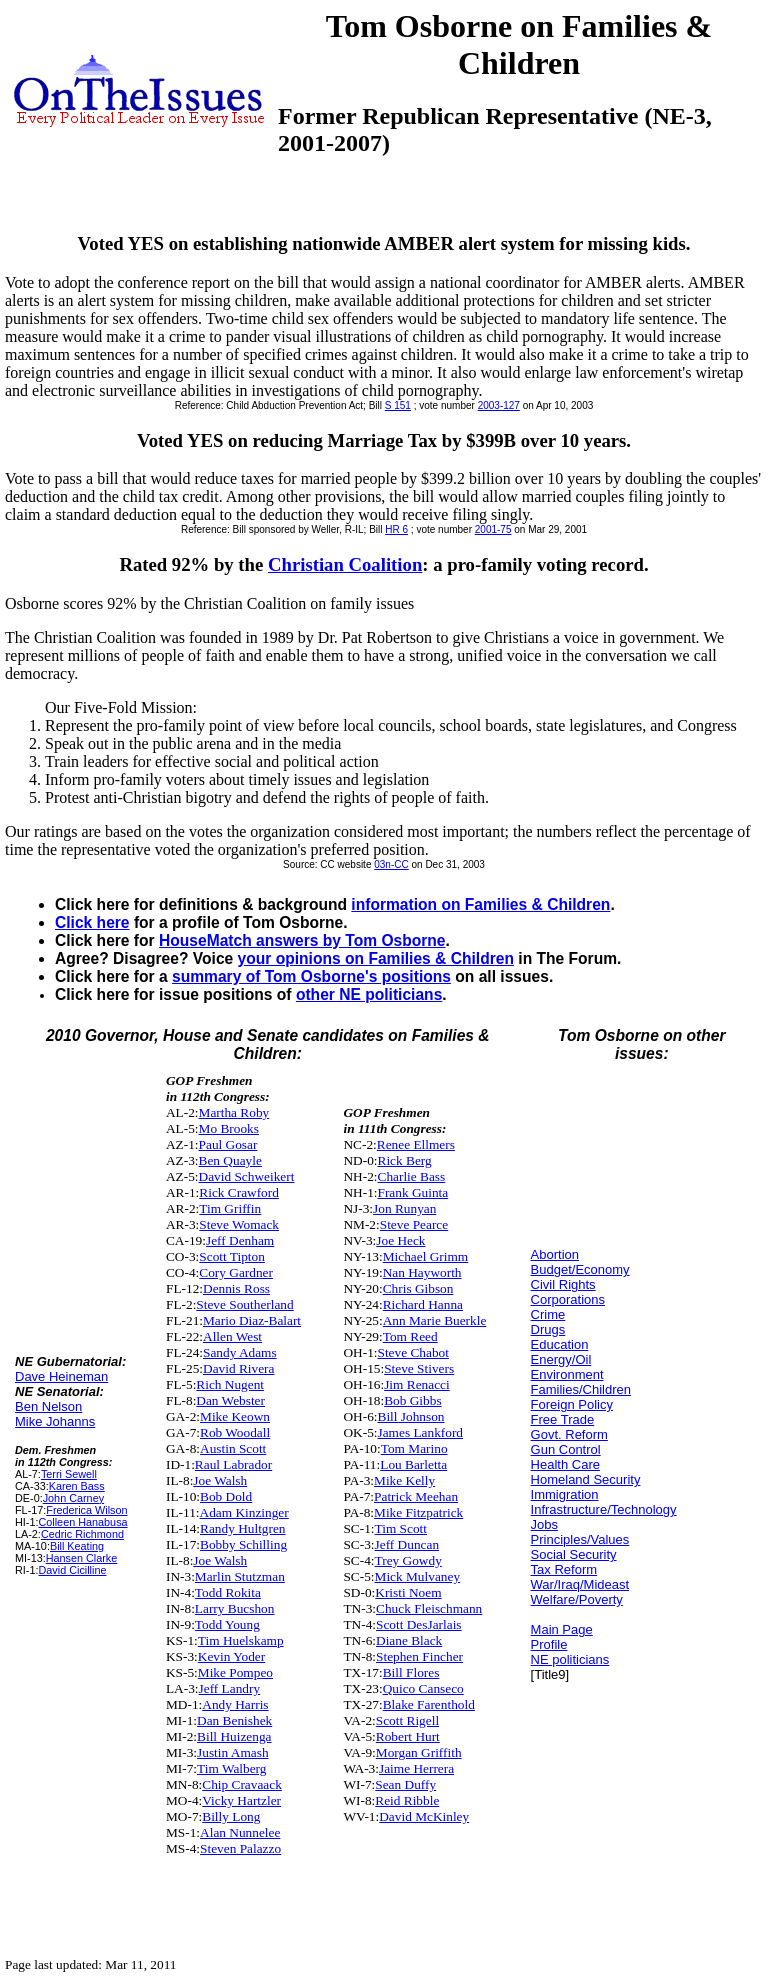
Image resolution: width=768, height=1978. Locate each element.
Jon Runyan (404, 1208)
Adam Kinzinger (244, 1512)
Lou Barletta (413, 1464)
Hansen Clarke (82, 1558)
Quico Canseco (423, 1688)
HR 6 (396, 529)
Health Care (565, 1464)
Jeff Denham (240, 1240)
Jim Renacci (417, 1384)
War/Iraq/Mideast (580, 1584)
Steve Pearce (414, 1224)
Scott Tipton (232, 1256)
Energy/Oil (561, 1359)
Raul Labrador (233, 1464)
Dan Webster (230, 1400)
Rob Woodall (235, 1432)
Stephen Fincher (419, 1656)
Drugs (548, 1329)
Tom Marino (414, 1448)
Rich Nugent (230, 1384)
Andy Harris (235, 1704)
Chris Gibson (418, 1288)
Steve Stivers (419, 1368)
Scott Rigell (407, 1720)
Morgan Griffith (419, 1752)
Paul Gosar (228, 1144)
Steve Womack (239, 1224)
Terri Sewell (69, 1474)
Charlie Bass (412, 1176)
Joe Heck (400, 1240)
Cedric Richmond (82, 1534)
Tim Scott (401, 1528)
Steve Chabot (413, 1352)
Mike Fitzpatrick (418, 1512)
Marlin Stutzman (240, 1576)
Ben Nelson (48, 1406)
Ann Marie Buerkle (435, 1320)
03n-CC (391, 864)
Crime (548, 1314)
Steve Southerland (244, 1304)
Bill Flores (411, 1672)
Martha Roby (234, 1112)
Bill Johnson (411, 1416)
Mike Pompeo (235, 1672)
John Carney (73, 1498)
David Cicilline (72, 1570)
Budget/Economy (580, 1269)
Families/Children (581, 1389)
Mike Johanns (55, 1421)
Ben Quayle (230, 1160)
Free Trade (563, 1419)
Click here (92, 922)
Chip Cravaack (242, 1784)
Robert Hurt (408, 1736)
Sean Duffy (405, 1784)
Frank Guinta (413, 1192)
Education (560, 1344)
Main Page (562, 1629)
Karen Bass (77, 1486)
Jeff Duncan (407, 1544)
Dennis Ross (236, 1288)
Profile (549, 1644)
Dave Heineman (61, 1376)
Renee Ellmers (416, 1144)
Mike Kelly (404, 1480)
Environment (567, 1374)
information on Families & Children (480, 904)
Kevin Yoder (231, 1656)
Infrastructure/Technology (604, 1509)
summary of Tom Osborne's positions (311, 976)
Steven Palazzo (240, 1848)
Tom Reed (410, 1336)
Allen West (232, 1336)
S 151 (398, 405)
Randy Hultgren (243, 1528)
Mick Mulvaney (418, 1576)
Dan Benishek (234, 1720)
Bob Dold (226, 1496)
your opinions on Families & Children (376, 958)
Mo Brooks (229, 1128)
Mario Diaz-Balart (252, 1320)
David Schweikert (247, 1176)
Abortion (555, 1254)
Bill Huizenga (234, 1736)
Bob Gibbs (412, 1400)
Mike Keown (235, 1416)
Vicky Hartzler (241, 1800)
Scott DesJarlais (419, 1624)
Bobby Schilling (243, 1544)
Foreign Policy (572, 1404)
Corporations (568, 1299)
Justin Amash (232, 1752)
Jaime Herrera (416, 1768)
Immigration (565, 1494)
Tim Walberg (231, 1768)
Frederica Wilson (86, 1510)
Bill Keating (77, 1546)
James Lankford (421, 1432)
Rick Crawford (239, 1192)
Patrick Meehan (416, 1496)
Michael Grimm (426, 1256)
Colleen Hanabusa (82, 1522)
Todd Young (227, 1624)
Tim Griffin (230, 1208)
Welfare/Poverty (577, 1599)
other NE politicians (369, 994)
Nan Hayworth (422, 1272)
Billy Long (231, 1816)
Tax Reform (564, 1569)
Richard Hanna (423, 1304)
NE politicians (570, 1659)
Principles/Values (580, 1539)
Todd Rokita (228, 1592)
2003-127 (499, 405)
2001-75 (493, 529)
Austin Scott (233, 1448)
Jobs (544, 1524)
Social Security (574, 1554)
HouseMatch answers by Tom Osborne (302, 940)
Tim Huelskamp (241, 1640)
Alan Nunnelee (240, 1832)
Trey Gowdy (408, 1560)
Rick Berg (405, 1160)
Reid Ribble (407, 1800)
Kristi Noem (408, 1592)
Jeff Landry (230, 1688)
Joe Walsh (220, 1480)
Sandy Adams (240, 1352)
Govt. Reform (569, 1434)
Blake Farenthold (429, 1704)
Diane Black (409, 1640)
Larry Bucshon (235, 1608)
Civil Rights (563, 1284)
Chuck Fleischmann (429, 1608)
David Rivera (238, 1368)
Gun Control (566, 1449)
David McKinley (424, 1816)
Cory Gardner (236, 1272)
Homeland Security (586, 1479)
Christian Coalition (345, 564)
